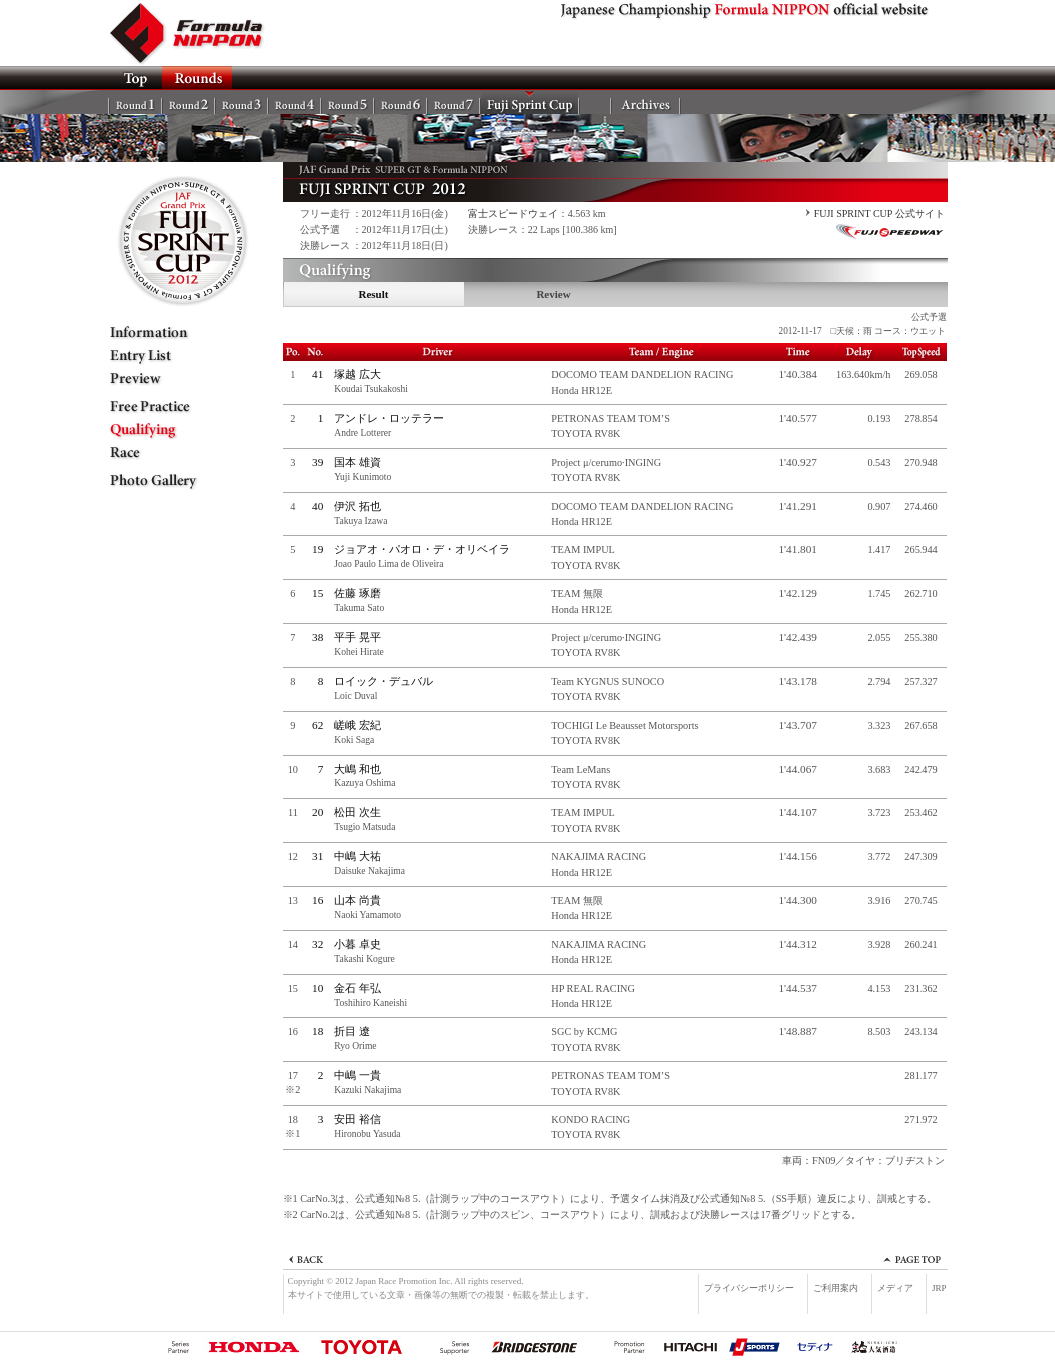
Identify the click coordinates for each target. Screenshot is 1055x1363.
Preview (168, 379)
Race (168, 453)
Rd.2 (188, 102)
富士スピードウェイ (513, 213)
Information (168, 333)
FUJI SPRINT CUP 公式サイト (879, 213)
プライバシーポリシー (749, 1288)
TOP (135, 78)
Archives (645, 102)
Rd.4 (294, 102)
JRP (939, 1288)
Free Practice (168, 407)
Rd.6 (400, 102)
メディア (895, 1288)
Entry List (168, 356)
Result (374, 294)
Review (553, 294)
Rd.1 (135, 102)
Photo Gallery (168, 481)
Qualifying (168, 430)
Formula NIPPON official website (198, 33)
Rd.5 (347, 102)
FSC (529, 102)
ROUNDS (197, 78)
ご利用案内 (835, 1288)
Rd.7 (453, 102)
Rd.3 (241, 102)
